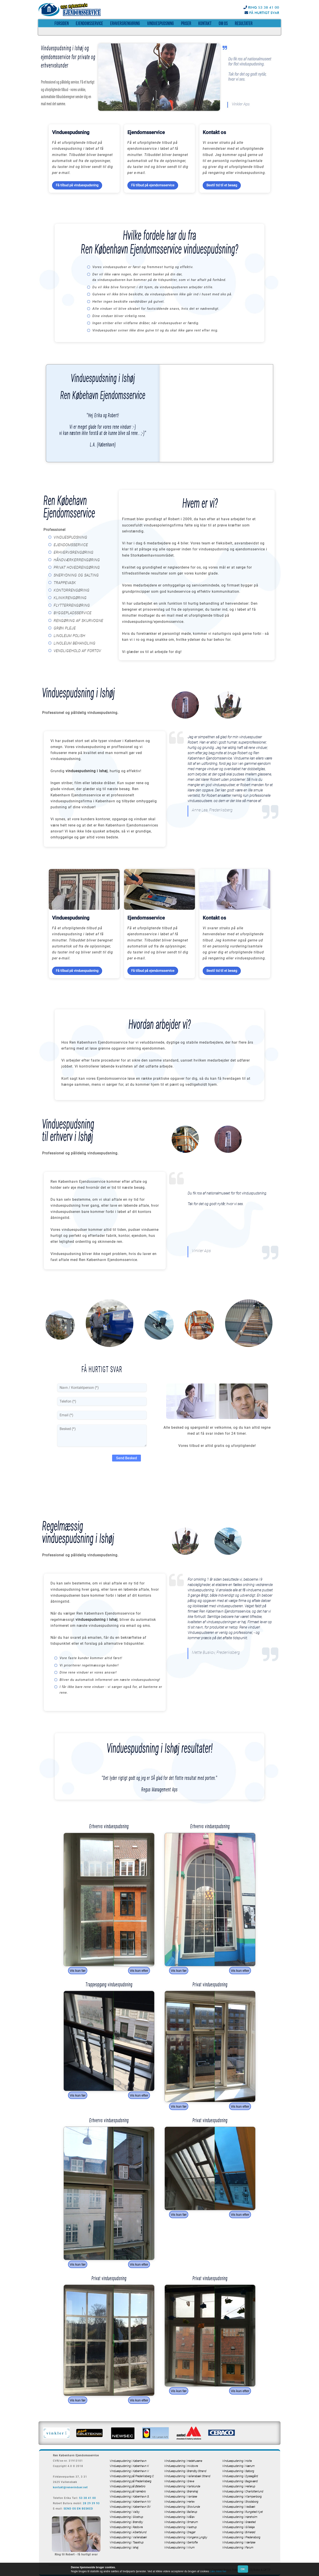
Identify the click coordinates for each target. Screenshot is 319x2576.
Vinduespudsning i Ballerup (180, 2512)
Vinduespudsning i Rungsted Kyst (242, 2512)
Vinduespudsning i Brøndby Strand (185, 2471)
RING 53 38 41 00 (263, 7)
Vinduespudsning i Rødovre (126, 2527)
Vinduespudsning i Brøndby (126, 2522)
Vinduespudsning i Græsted (239, 2522)
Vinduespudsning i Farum (237, 2547)
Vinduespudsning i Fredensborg (241, 2537)
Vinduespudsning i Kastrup (180, 2527)
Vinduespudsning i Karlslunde (182, 2486)
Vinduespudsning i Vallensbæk (128, 2537)
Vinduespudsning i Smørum (181, 2522)
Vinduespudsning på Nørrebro (128, 2491)
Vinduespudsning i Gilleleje (238, 2527)
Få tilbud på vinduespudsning (77, 185)
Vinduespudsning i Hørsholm (239, 2517)
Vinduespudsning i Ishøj (124, 2547)
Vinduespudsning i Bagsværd (240, 2481)
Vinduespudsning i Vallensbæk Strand (187, 2476)
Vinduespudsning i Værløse (238, 2542)
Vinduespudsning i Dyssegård (240, 2476)
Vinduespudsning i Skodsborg (240, 2501)
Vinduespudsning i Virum (179, 2547)
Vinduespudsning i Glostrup (126, 2517)
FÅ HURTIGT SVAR (264, 13)
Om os (223, 23)
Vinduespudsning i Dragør (179, 2532)
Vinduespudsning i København (128, 2461)
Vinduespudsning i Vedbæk (238, 2506)
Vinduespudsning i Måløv (179, 2517)
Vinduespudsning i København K (129, 2466)
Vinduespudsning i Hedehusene (183, 2461)
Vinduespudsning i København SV (130, 2506)
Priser (186, 23)
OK (243, 2569)
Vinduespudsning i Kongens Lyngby (185, 2537)
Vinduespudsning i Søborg (238, 2471)
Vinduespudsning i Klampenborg (242, 2496)
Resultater (244, 23)
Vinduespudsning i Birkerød (238, 2532)
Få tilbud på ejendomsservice (152, 185)
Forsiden (61, 23)
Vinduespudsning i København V (129, 2471)
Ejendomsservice (89, 23)
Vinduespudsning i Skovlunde (182, 2506)
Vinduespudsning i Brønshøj (181, 2491)
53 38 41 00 (87, 2498)
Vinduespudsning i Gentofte (181, 2542)
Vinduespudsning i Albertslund (128, 2532)
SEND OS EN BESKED (78, 2508)
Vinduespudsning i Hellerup (238, 2486)
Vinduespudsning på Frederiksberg (130, 2481)
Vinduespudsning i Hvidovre (181, 2466)
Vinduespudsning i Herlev (179, 2501)
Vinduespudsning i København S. (130, 2496)
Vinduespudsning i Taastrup (127, 2542)
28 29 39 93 (91, 2503)
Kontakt (205, 23)
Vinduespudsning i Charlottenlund (242, 2491)
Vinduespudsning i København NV (130, 2501)
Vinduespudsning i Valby (125, 2512)
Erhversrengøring (125, 23)
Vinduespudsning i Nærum (238, 2466)
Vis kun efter (139, 1970)
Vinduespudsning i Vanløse (180, 2496)
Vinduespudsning (160, 23)
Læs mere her (218, 2571)
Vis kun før (78, 1970)
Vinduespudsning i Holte (237, 2461)
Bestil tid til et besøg (221, 185)
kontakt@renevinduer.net (70, 2487)
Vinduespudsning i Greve (179, 2481)
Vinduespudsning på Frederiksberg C (132, 2476)
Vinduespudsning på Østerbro (127, 2486)
